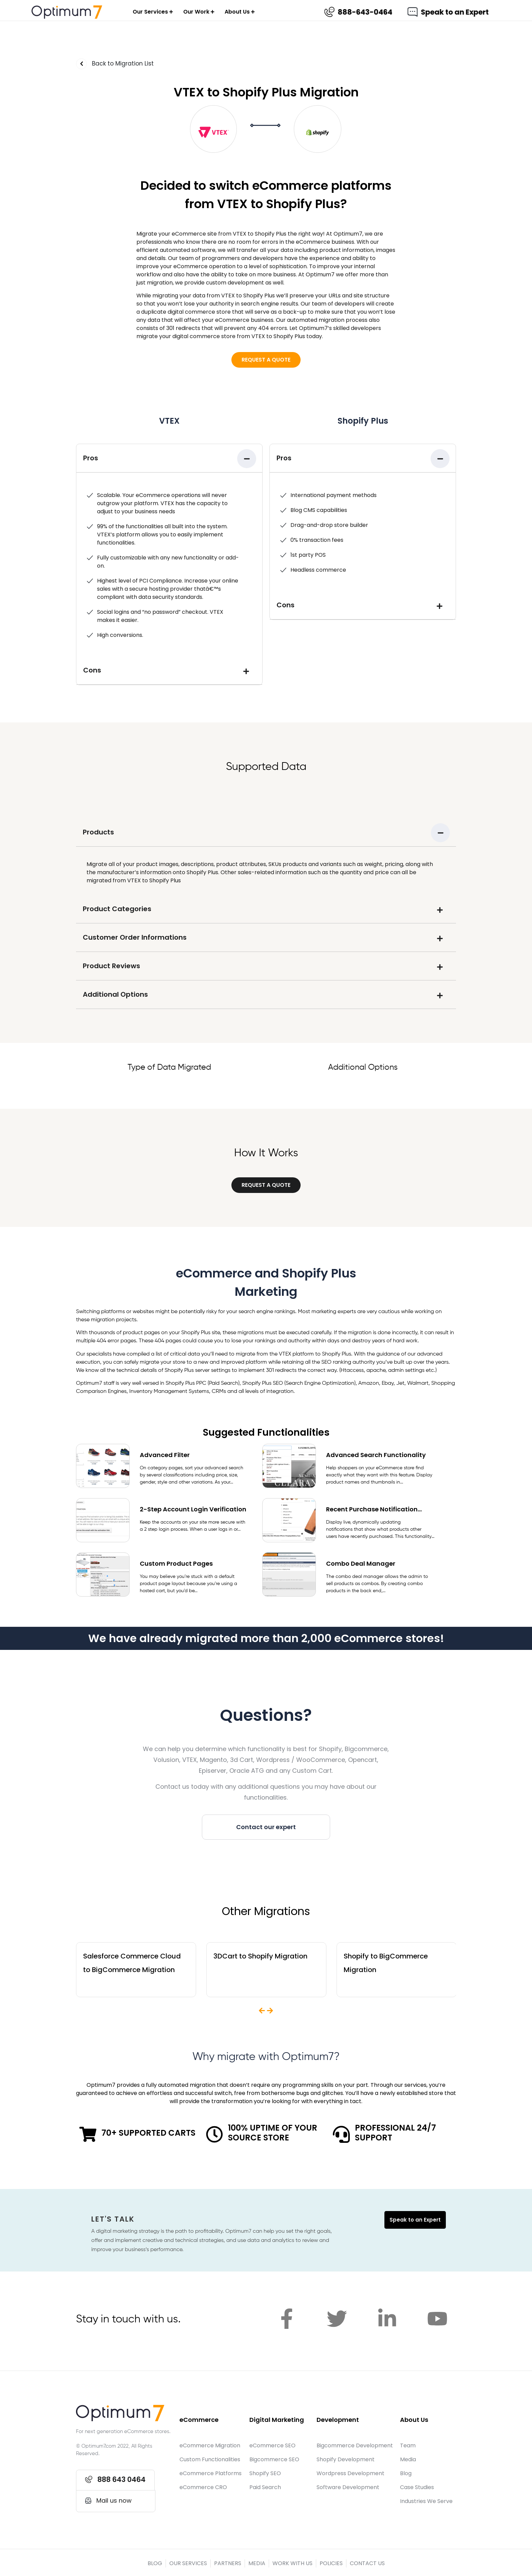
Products (98, 832)
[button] (266, 360)
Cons (92, 670)
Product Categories (117, 909)
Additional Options (115, 994)
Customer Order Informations (135, 937)
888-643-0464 (365, 12)
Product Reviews (111, 966)
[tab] (169, 458)
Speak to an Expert (455, 12)
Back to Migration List (123, 63)
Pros (90, 458)
